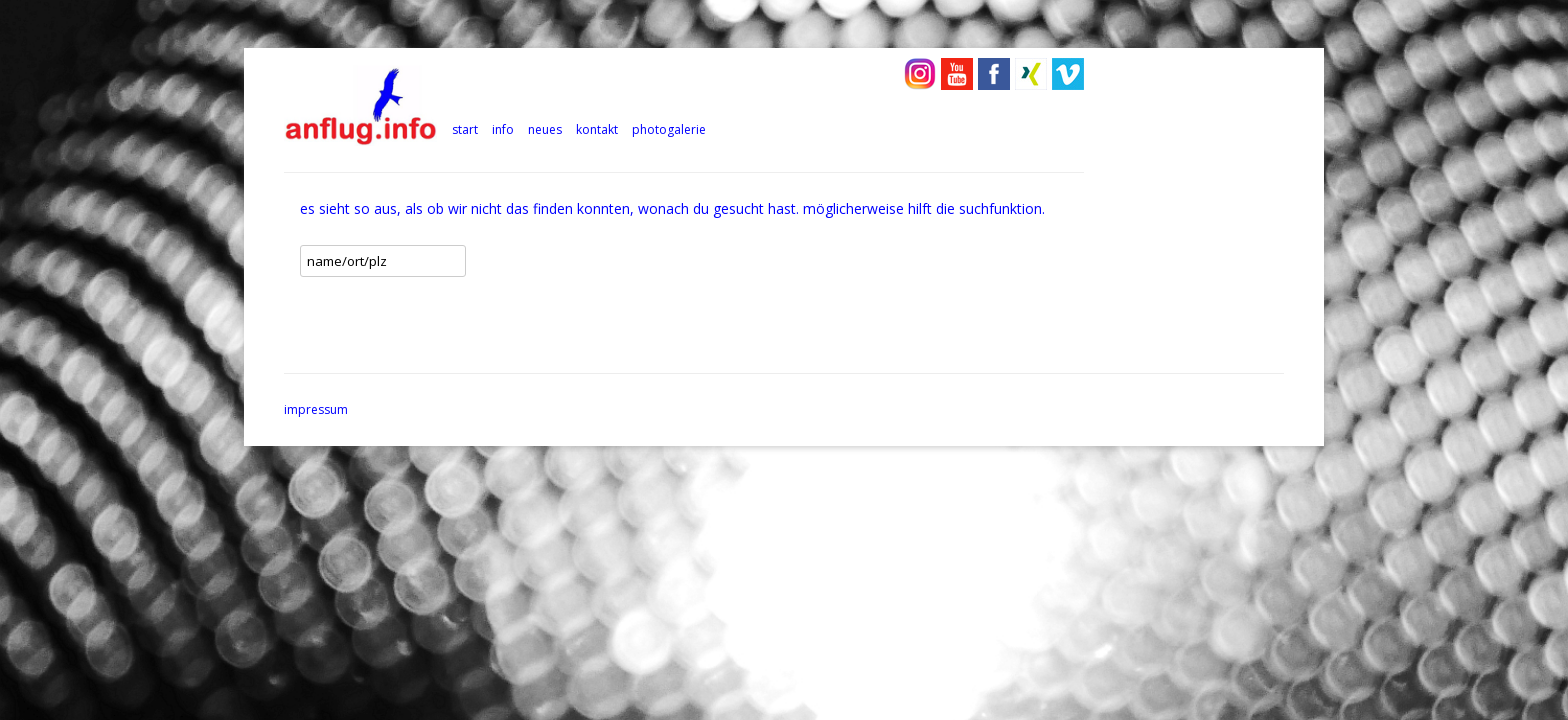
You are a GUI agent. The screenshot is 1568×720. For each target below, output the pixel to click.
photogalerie (669, 129)
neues (545, 129)
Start (465, 129)
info (503, 129)
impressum (316, 409)
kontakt (597, 129)
